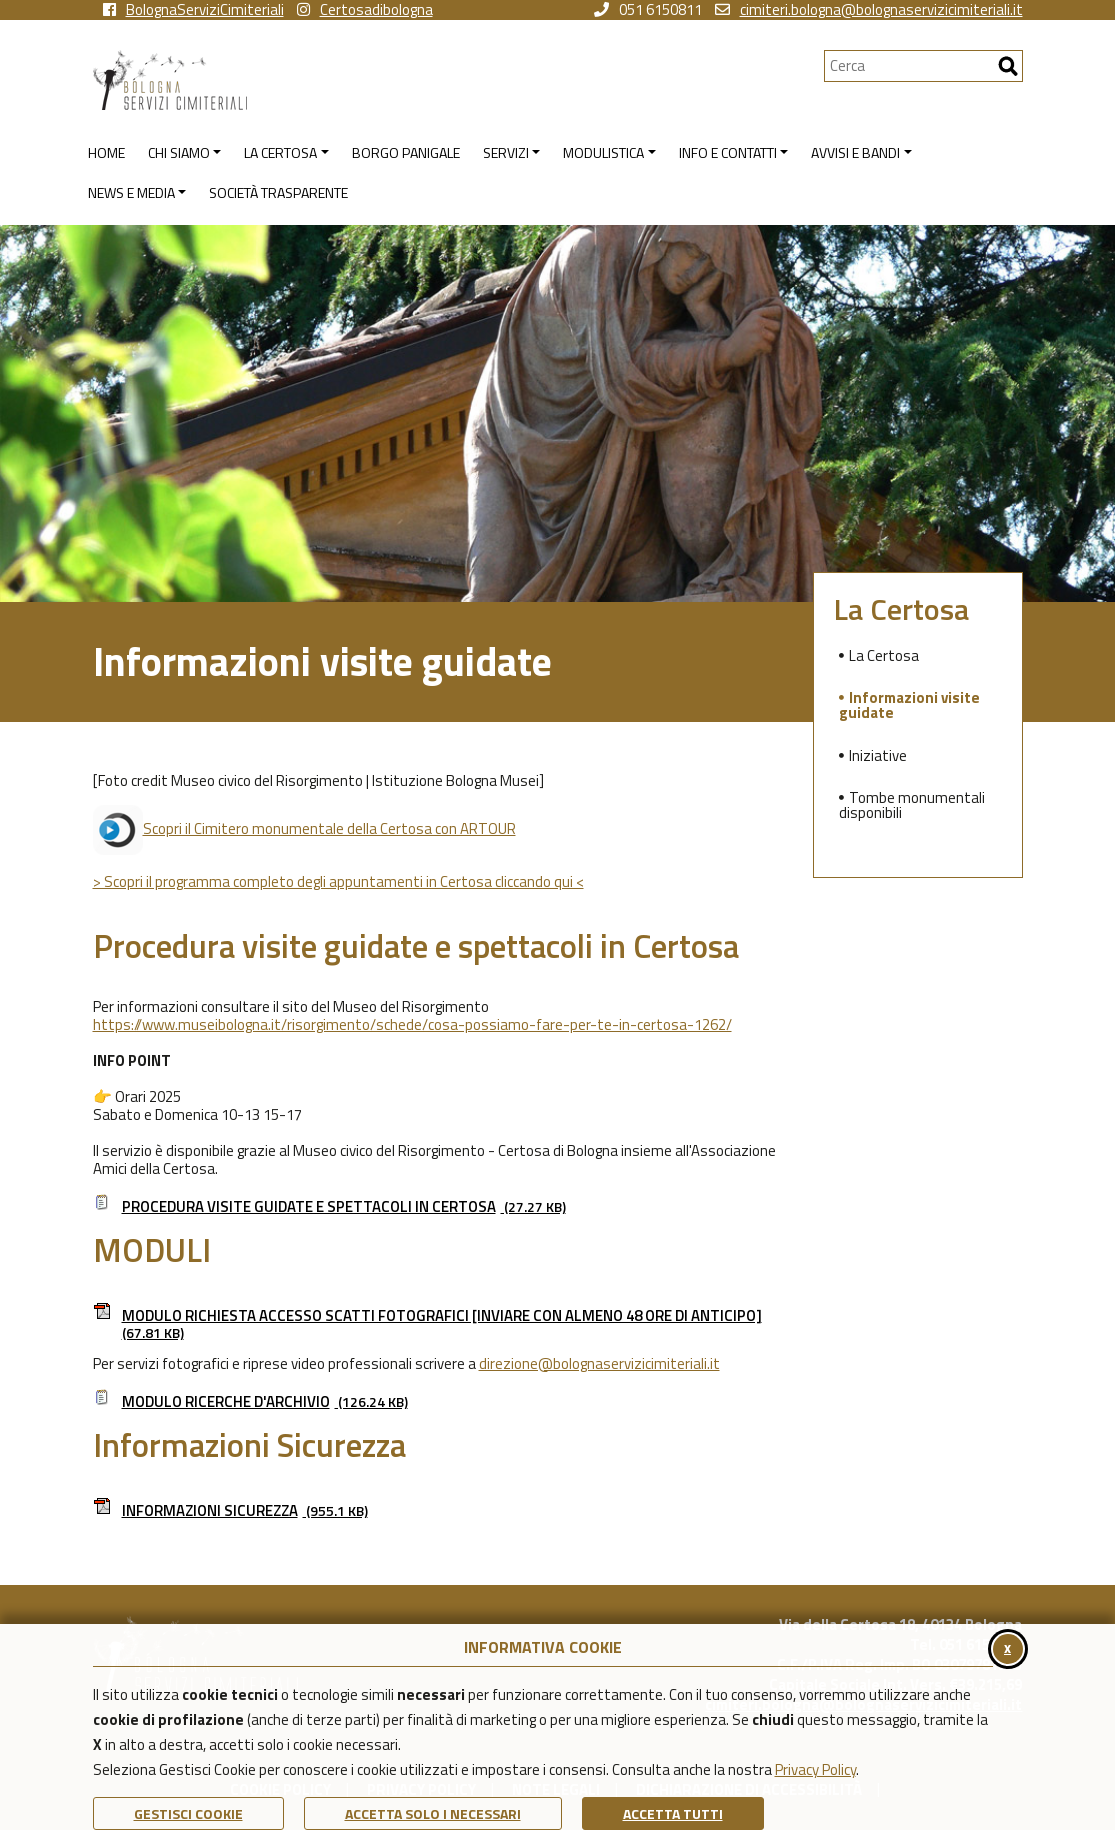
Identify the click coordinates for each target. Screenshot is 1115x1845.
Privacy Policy (815, 1769)
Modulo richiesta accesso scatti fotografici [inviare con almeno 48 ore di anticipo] (427, 1324)
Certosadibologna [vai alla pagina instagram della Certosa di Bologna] (365, 10)
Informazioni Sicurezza (230, 1510)
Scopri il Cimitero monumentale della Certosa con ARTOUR (304, 828)
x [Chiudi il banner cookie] (1007, 1647)
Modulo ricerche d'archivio (250, 1401)
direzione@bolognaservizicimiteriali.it (599, 1363)
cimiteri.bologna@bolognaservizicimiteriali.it (869, 10)
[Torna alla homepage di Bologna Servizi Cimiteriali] (458, 80)
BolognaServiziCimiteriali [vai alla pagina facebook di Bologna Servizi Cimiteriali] (193, 10)
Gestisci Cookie (188, 1813)
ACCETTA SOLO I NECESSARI (433, 1813)
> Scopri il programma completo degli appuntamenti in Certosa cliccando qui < (338, 881)
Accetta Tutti (673, 1813)
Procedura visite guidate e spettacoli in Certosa (329, 1206)
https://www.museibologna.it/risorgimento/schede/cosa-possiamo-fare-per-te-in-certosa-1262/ (412, 1024)
